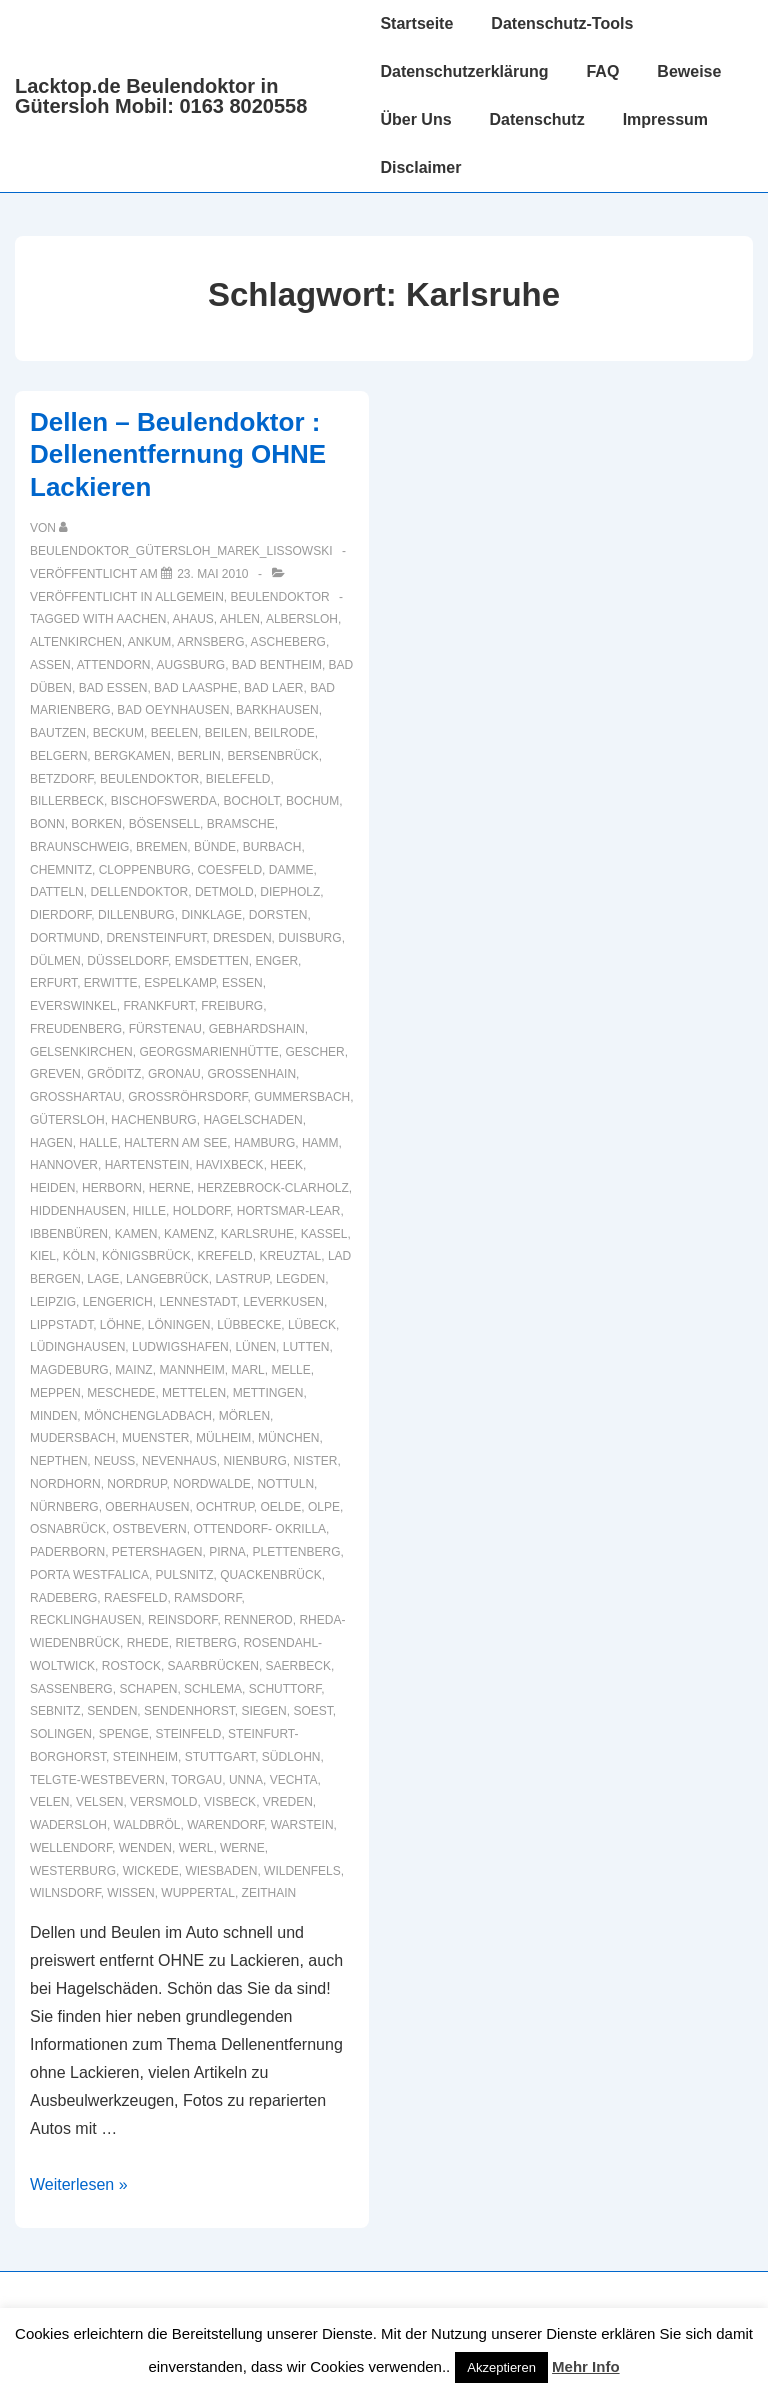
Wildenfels (302, 1871)
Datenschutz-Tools (562, 23)
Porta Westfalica (89, 1575)
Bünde (215, 847)
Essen (242, 983)
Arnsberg (210, 642)
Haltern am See (175, 1143)
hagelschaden (252, 1120)
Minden (53, 1416)
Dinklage (211, 915)
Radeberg (63, 1598)
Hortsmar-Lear (289, 1211)
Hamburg (264, 1143)
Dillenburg (136, 915)
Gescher (314, 1052)
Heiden (52, 1188)
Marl (247, 1370)
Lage (103, 1279)
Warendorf (225, 1825)
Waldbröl (147, 1825)
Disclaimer (420, 167)
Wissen (130, 1893)
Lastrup (242, 1279)
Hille (149, 1211)
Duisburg (309, 938)
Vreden (288, 1802)
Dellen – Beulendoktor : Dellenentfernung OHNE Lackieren (178, 454)
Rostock (131, 1666)
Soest (312, 1711)
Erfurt (53, 983)
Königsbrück (146, 1256)
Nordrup (136, 1484)
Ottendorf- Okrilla (259, 1529)
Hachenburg (153, 1120)
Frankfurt (158, 1006)
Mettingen (268, 1393)
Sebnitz (55, 1711)
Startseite (416, 23)
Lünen (255, 1347)
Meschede (121, 1393)
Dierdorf (60, 915)
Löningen (179, 1325)
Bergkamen (132, 756)
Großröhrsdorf (187, 1097)
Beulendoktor (280, 597)
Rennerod (258, 1620)
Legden (300, 1279)
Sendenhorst (189, 1711)
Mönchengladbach (148, 1416)
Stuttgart (220, 1757)
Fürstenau (165, 1029)
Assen (50, 665)
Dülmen (55, 961)
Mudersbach (72, 1438)
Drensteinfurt (156, 938)
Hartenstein (147, 1165)
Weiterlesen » (79, 2184)
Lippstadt (61, 1325)
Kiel (43, 1256)
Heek (286, 1165)
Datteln (57, 892)
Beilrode (284, 733)
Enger (276, 961)
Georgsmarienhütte (208, 1052)
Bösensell (164, 824)
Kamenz (189, 1234)
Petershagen (157, 1552)
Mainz (133, 1370)
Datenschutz (537, 119)
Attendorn (114, 665)
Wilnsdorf (65, 1893)
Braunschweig (79, 847)
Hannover (64, 1165)
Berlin (198, 756)
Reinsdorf (182, 1620)
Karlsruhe (257, 1234)
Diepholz (290, 892)
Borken (96, 824)
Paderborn (67, 1552)
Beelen (174, 733)
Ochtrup (225, 1507)
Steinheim (145, 1757)
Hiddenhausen (78, 1211)
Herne (170, 1188)
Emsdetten (212, 961)
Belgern (58, 756)
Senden (112, 1711)
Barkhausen (277, 710)
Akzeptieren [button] (501, 2367)
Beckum (118, 733)
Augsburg (191, 665)
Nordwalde (212, 1484)
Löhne (120, 1325)
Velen (49, 1802)
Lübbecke (249, 1325)
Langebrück (167, 1279)
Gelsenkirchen (81, 1052)
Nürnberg (64, 1507)
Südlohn (291, 1757)
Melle (290, 1370)
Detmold (224, 892)
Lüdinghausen (77, 1347)
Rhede (148, 1643)
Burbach (272, 847)
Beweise (689, 71)
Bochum (312, 801)
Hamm (320, 1143)
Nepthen (58, 1461)
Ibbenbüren (69, 1234)
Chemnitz (61, 870)
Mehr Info (586, 2366)
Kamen (136, 1234)
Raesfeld (135, 1598)
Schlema (213, 1689)
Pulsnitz (185, 1575)
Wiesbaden (221, 1871)
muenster (155, 1438)
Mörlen (244, 1416)
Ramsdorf (207, 1598)
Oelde (281, 1507)
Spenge (124, 1734)
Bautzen (58, 733)
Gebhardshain (257, 1029)
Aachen (141, 619)
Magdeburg (69, 1370)
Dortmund (65, 938)
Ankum (149, 642)
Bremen (161, 847)
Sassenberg (71, 1689)
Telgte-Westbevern (97, 1780)
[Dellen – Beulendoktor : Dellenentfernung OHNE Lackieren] (212, 574)
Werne (242, 1848)
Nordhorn (65, 1484)
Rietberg (205, 1643)
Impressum (665, 119)
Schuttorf (285, 1689)
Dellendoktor (139, 892)
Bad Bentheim (277, 665)
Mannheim (191, 1370)
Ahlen (240, 619)
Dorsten (278, 915)
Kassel (324, 1234)
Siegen (263, 1711)
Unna (246, 1780)
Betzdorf (61, 779)
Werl (196, 1848)
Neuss (114, 1461)
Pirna (227, 1552)
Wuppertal (198, 1893)
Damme (291, 870)
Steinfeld (188, 1734)
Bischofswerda (164, 801)
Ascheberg (288, 642)
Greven (55, 1074)
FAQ (602, 71)
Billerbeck (67, 801)
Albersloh (302, 619)
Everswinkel (73, 1006)
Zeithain (269, 1893)
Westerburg (73, 1871)
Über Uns (415, 119)
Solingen (61, 1734)
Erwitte (111, 983)
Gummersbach (302, 1097)
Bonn (47, 824)
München (288, 1438)
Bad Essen (113, 688)
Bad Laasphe (195, 688)
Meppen (55, 1393)
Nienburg (254, 1461)
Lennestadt (197, 1302)
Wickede (151, 1871)
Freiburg (232, 1006)
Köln (79, 1256)
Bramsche (241, 824)
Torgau (196, 1780)
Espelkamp (179, 983)
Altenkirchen (76, 642)
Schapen (148, 1689)
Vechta (294, 1780)
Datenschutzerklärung (464, 71)
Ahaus (192, 619)
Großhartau (76, 1097)
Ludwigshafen (180, 1347)
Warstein (302, 1825)
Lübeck (312, 1325)
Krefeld (224, 1256)
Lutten (306, 1347)
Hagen (51, 1143)
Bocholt (251, 801)
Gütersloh (67, 1120)
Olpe (324, 1507)
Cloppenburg (145, 870)
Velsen (99, 1802)
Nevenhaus (179, 1461)
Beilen (226, 733)
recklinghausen (85, 1620)
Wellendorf (71, 1848)
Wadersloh (68, 1825)
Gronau (174, 1074)
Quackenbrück (270, 1575)
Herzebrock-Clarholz (272, 1188)
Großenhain (251, 1074)
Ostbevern (150, 1529)
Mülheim (223, 1438)
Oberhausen (147, 1507)
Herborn (112, 1188)
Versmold (163, 1802)
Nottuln (285, 1484)
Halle (98, 1143)
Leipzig (53, 1302)
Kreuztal (290, 1256)
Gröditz (114, 1074)
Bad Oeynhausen (173, 710)
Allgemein (189, 597)
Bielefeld (238, 779)
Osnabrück (68, 1529)
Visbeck (230, 1802)
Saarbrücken (213, 1666)
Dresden (242, 938)
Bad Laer (273, 688)
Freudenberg (76, 1029)
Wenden (145, 1848)
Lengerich (118, 1302)
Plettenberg (297, 1552)
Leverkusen (283, 1302)
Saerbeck (298, 1666)
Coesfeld (229, 870)
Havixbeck (230, 1165)
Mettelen (194, 1393)
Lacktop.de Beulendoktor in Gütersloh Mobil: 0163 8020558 (161, 96)
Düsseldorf (127, 961)
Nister (315, 1461)
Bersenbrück (272, 756)
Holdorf (201, 1211)
